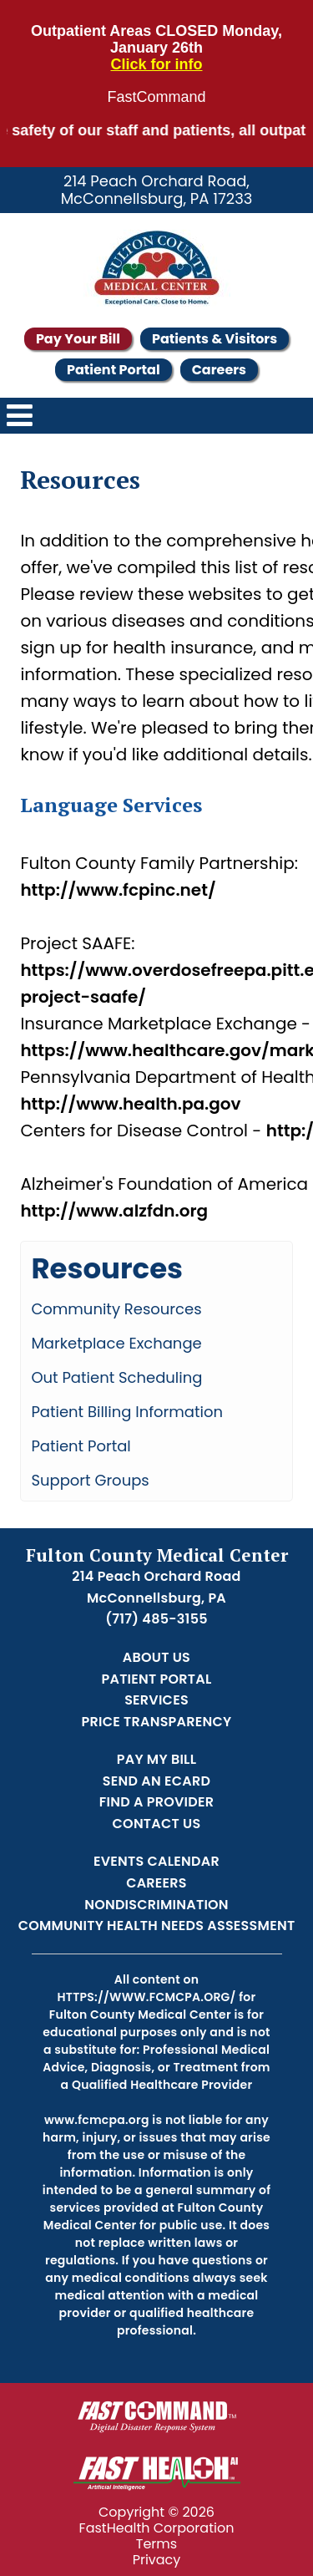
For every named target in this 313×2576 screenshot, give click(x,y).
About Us (156, 1657)
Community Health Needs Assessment (156, 1925)
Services (156, 1700)
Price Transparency (157, 1721)
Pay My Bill (157, 1759)
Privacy (157, 2559)
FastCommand (156, 97)
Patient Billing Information (127, 1411)
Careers (219, 369)
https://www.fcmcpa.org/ (147, 1997)
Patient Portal (113, 369)
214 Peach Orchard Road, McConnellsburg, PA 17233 (157, 190)
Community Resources (116, 1308)
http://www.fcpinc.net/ (117, 890)
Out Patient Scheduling (116, 1377)
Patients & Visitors (214, 338)
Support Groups (90, 1480)
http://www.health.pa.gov (130, 1103)
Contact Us (157, 1823)
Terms (156, 2543)
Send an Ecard (156, 1781)
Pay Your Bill (78, 338)
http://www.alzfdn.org (114, 1210)
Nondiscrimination (156, 1904)
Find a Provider (156, 1801)
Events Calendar (156, 1861)
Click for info (156, 65)
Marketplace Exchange (116, 1343)
